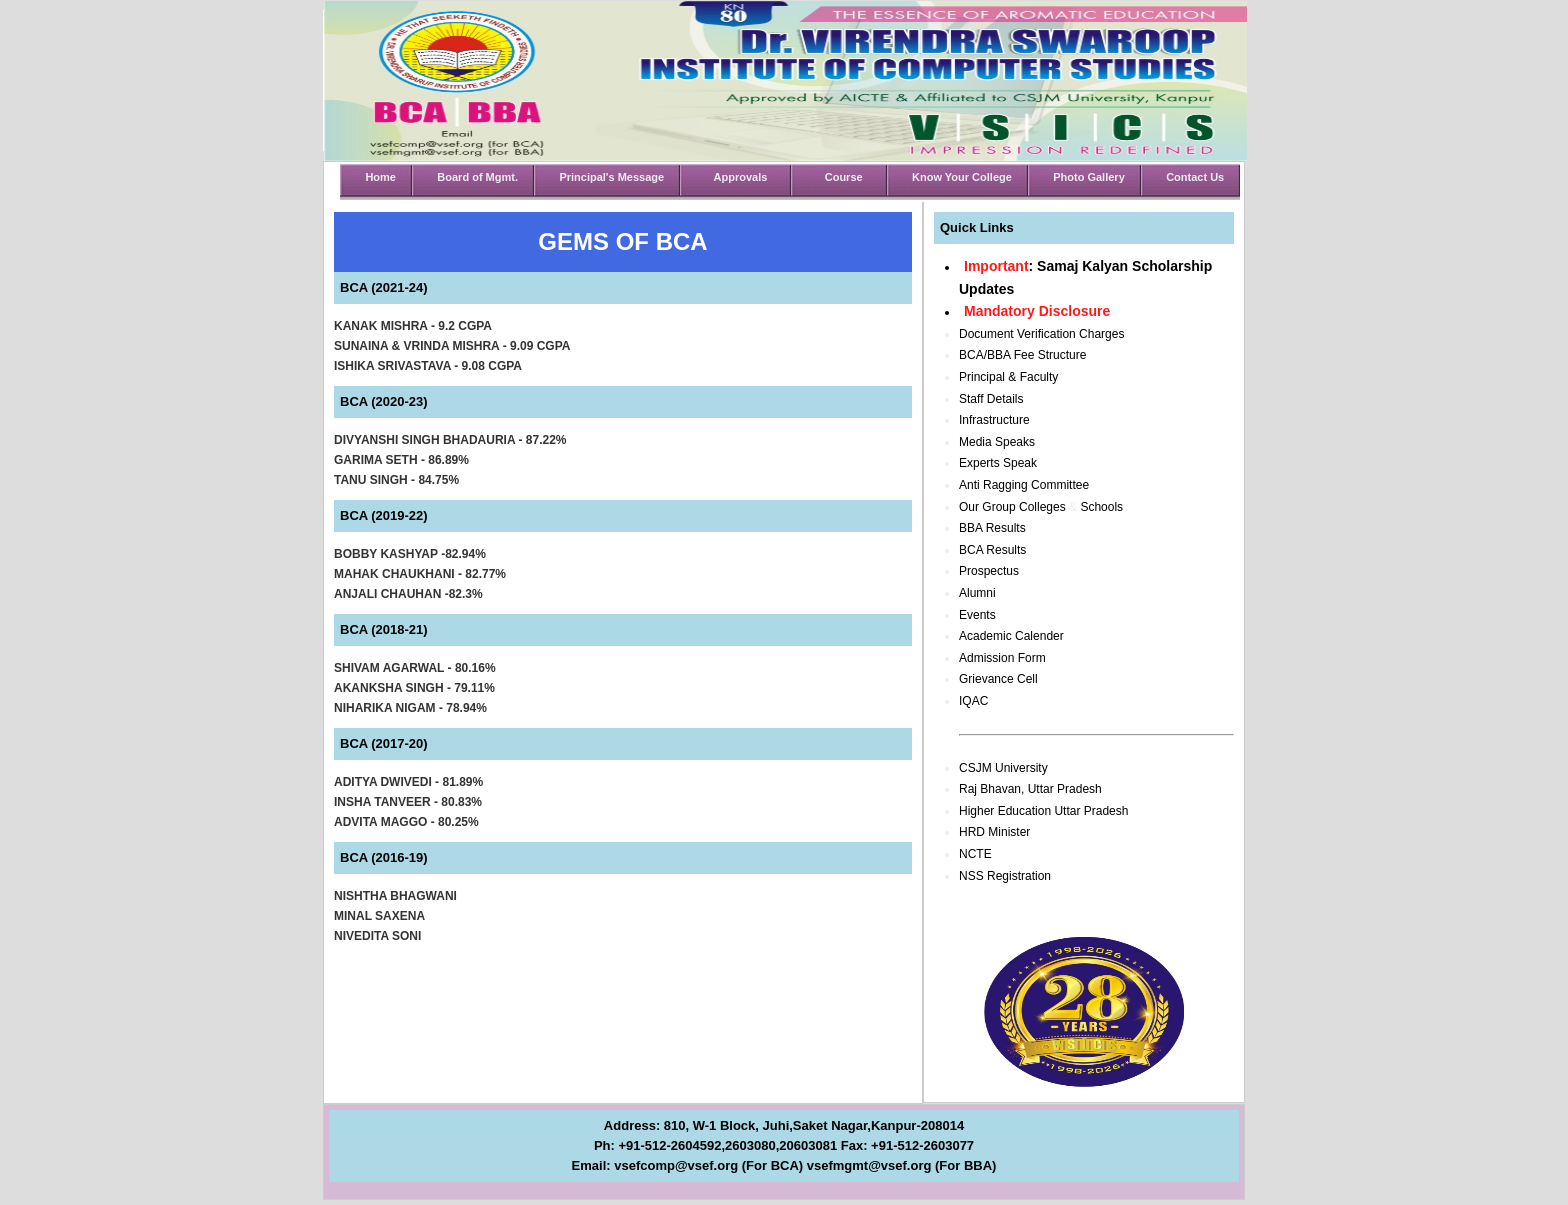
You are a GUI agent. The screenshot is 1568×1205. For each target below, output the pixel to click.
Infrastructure (994, 420)
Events (977, 615)
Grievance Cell (998, 679)
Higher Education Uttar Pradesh (1043, 811)
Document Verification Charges (1041, 334)
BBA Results (992, 528)
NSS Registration (1005, 876)
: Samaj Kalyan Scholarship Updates (1085, 277)
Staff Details (991, 399)
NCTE (975, 854)
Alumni (977, 593)
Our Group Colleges (1012, 507)
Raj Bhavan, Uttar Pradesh (1030, 789)
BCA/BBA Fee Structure (1022, 355)
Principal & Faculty (1008, 377)
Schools (1101, 507)
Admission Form (1002, 658)
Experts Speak (998, 463)
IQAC (973, 701)
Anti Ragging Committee (1024, 485)
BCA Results (992, 550)
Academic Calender (1011, 636)
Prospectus (989, 571)
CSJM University (1003, 768)
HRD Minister (994, 832)
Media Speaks (997, 442)
